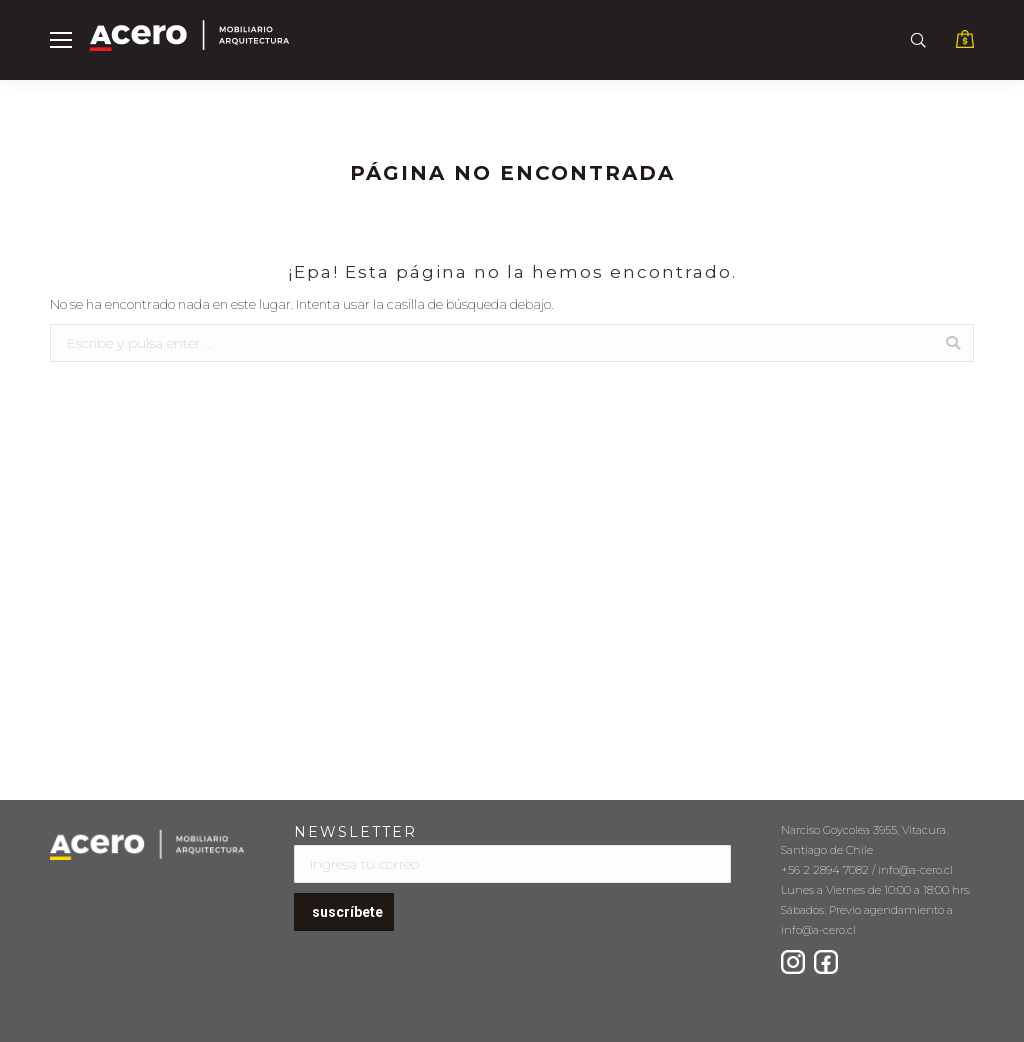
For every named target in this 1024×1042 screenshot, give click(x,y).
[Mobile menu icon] (61, 40)
